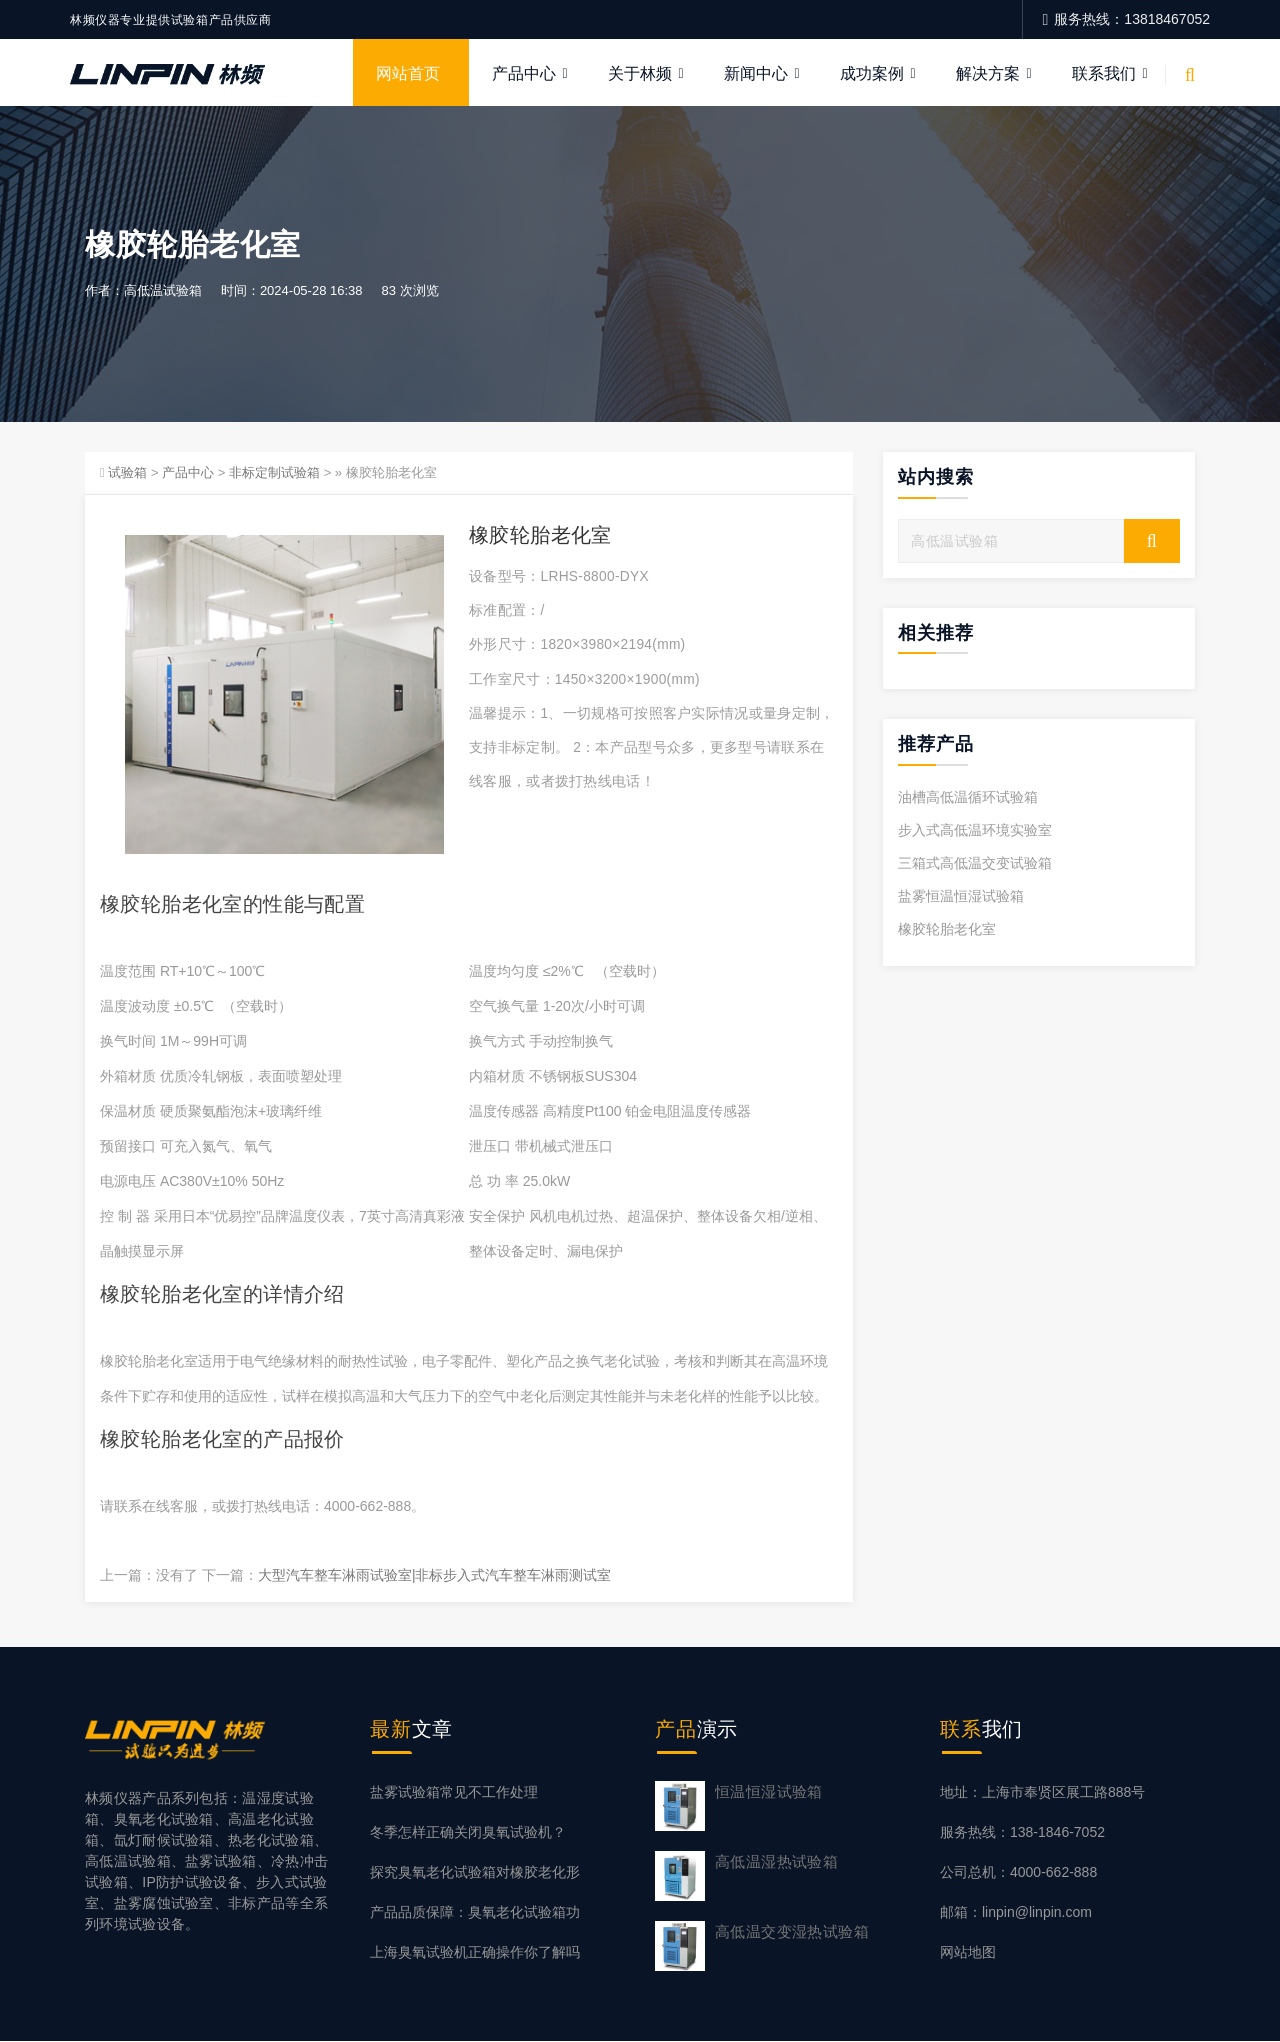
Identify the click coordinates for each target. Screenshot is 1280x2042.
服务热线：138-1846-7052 (1022, 1833)
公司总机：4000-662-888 (1018, 1873)
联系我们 (1104, 73)
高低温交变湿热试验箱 (792, 1932)
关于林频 (640, 73)
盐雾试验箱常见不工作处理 (454, 1793)
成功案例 (872, 73)
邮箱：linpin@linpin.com (1016, 1913)
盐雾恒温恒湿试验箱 (961, 897)
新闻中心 (756, 73)
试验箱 (127, 473)
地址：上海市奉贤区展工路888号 (1042, 1793)
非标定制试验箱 (274, 473)
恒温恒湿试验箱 (769, 1792)
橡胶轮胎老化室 (947, 930)
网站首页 (408, 73)
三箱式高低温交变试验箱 (975, 864)
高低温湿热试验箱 (776, 1862)
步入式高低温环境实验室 (975, 831)
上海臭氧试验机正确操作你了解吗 (475, 1953)
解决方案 (988, 73)
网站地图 (968, 1953)
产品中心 (524, 73)
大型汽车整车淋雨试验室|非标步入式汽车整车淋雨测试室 (435, 1575)
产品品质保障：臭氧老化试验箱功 (475, 1913)
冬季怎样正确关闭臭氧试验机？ (468, 1833)
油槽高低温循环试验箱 (968, 798)
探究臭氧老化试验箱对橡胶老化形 (475, 1873)
